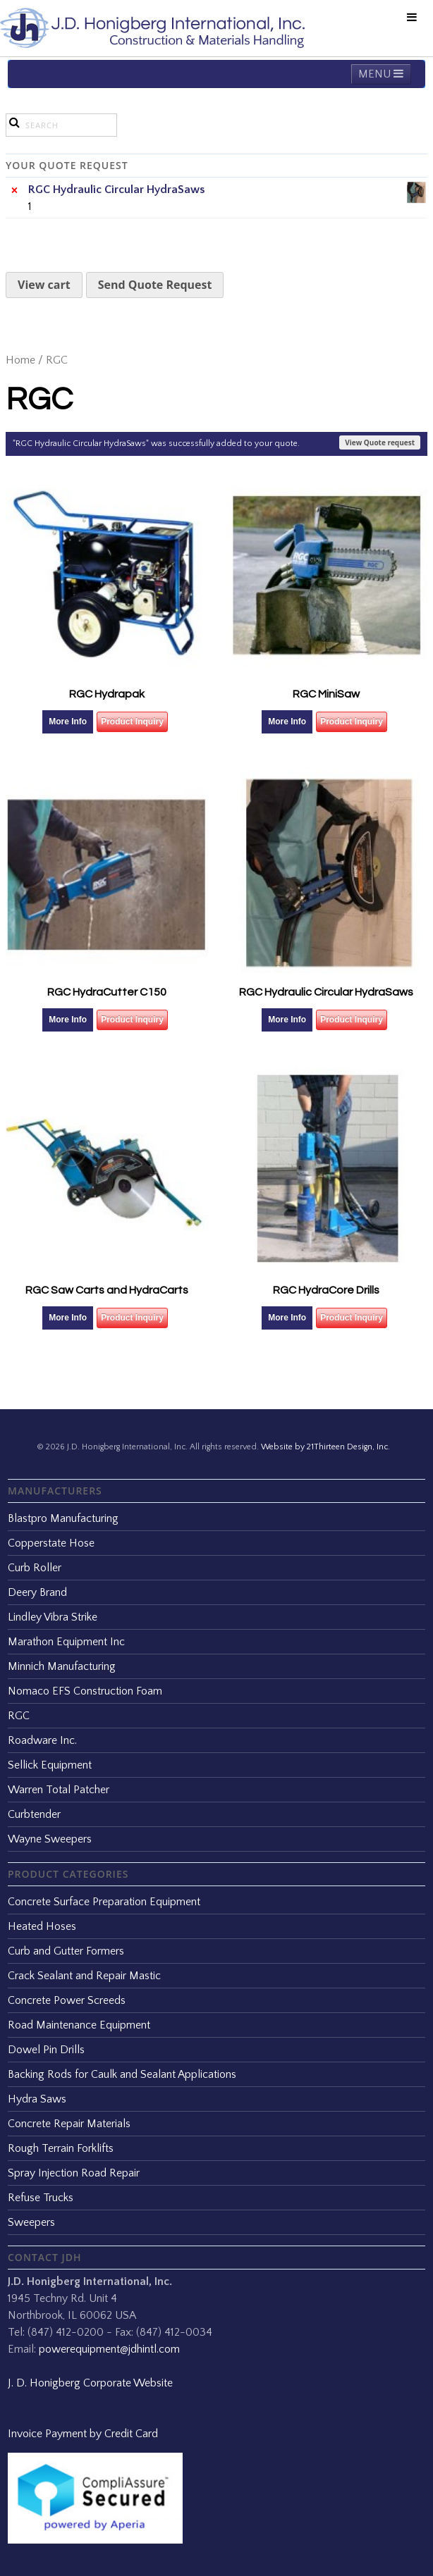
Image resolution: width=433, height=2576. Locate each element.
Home (20, 360)
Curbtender (34, 1814)
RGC (19, 1715)
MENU (380, 74)
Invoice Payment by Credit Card (83, 2433)
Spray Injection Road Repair (74, 2173)
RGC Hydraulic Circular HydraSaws (227, 189)
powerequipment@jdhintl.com (109, 2349)
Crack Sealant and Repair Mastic (84, 1975)
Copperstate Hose (51, 1543)
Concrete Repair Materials (69, 2123)
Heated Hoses (42, 1926)
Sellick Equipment (50, 1765)
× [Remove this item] (14, 189)
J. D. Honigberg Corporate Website (90, 2383)
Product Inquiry (132, 721)
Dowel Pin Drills (46, 2049)
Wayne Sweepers (50, 1839)
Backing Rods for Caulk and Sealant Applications (122, 2074)
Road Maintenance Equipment (79, 2025)
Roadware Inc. (42, 1740)
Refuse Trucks (40, 2197)
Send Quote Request (155, 284)
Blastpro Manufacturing (63, 1518)
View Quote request (380, 442)
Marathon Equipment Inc (66, 1641)
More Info (68, 721)
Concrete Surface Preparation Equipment (104, 1901)
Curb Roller (34, 1567)
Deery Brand (37, 1592)
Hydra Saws (37, 2099)
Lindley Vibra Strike (52, 1617)
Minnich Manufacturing (62, 1666)
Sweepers (31, 2222)
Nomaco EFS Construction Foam (85, 1691)
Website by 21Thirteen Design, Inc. (324, 1446)
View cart (44, 284)
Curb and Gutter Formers (66, 1951)
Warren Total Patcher (58, 1789)
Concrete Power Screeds (67, 2000)
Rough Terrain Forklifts (61, 2148)
